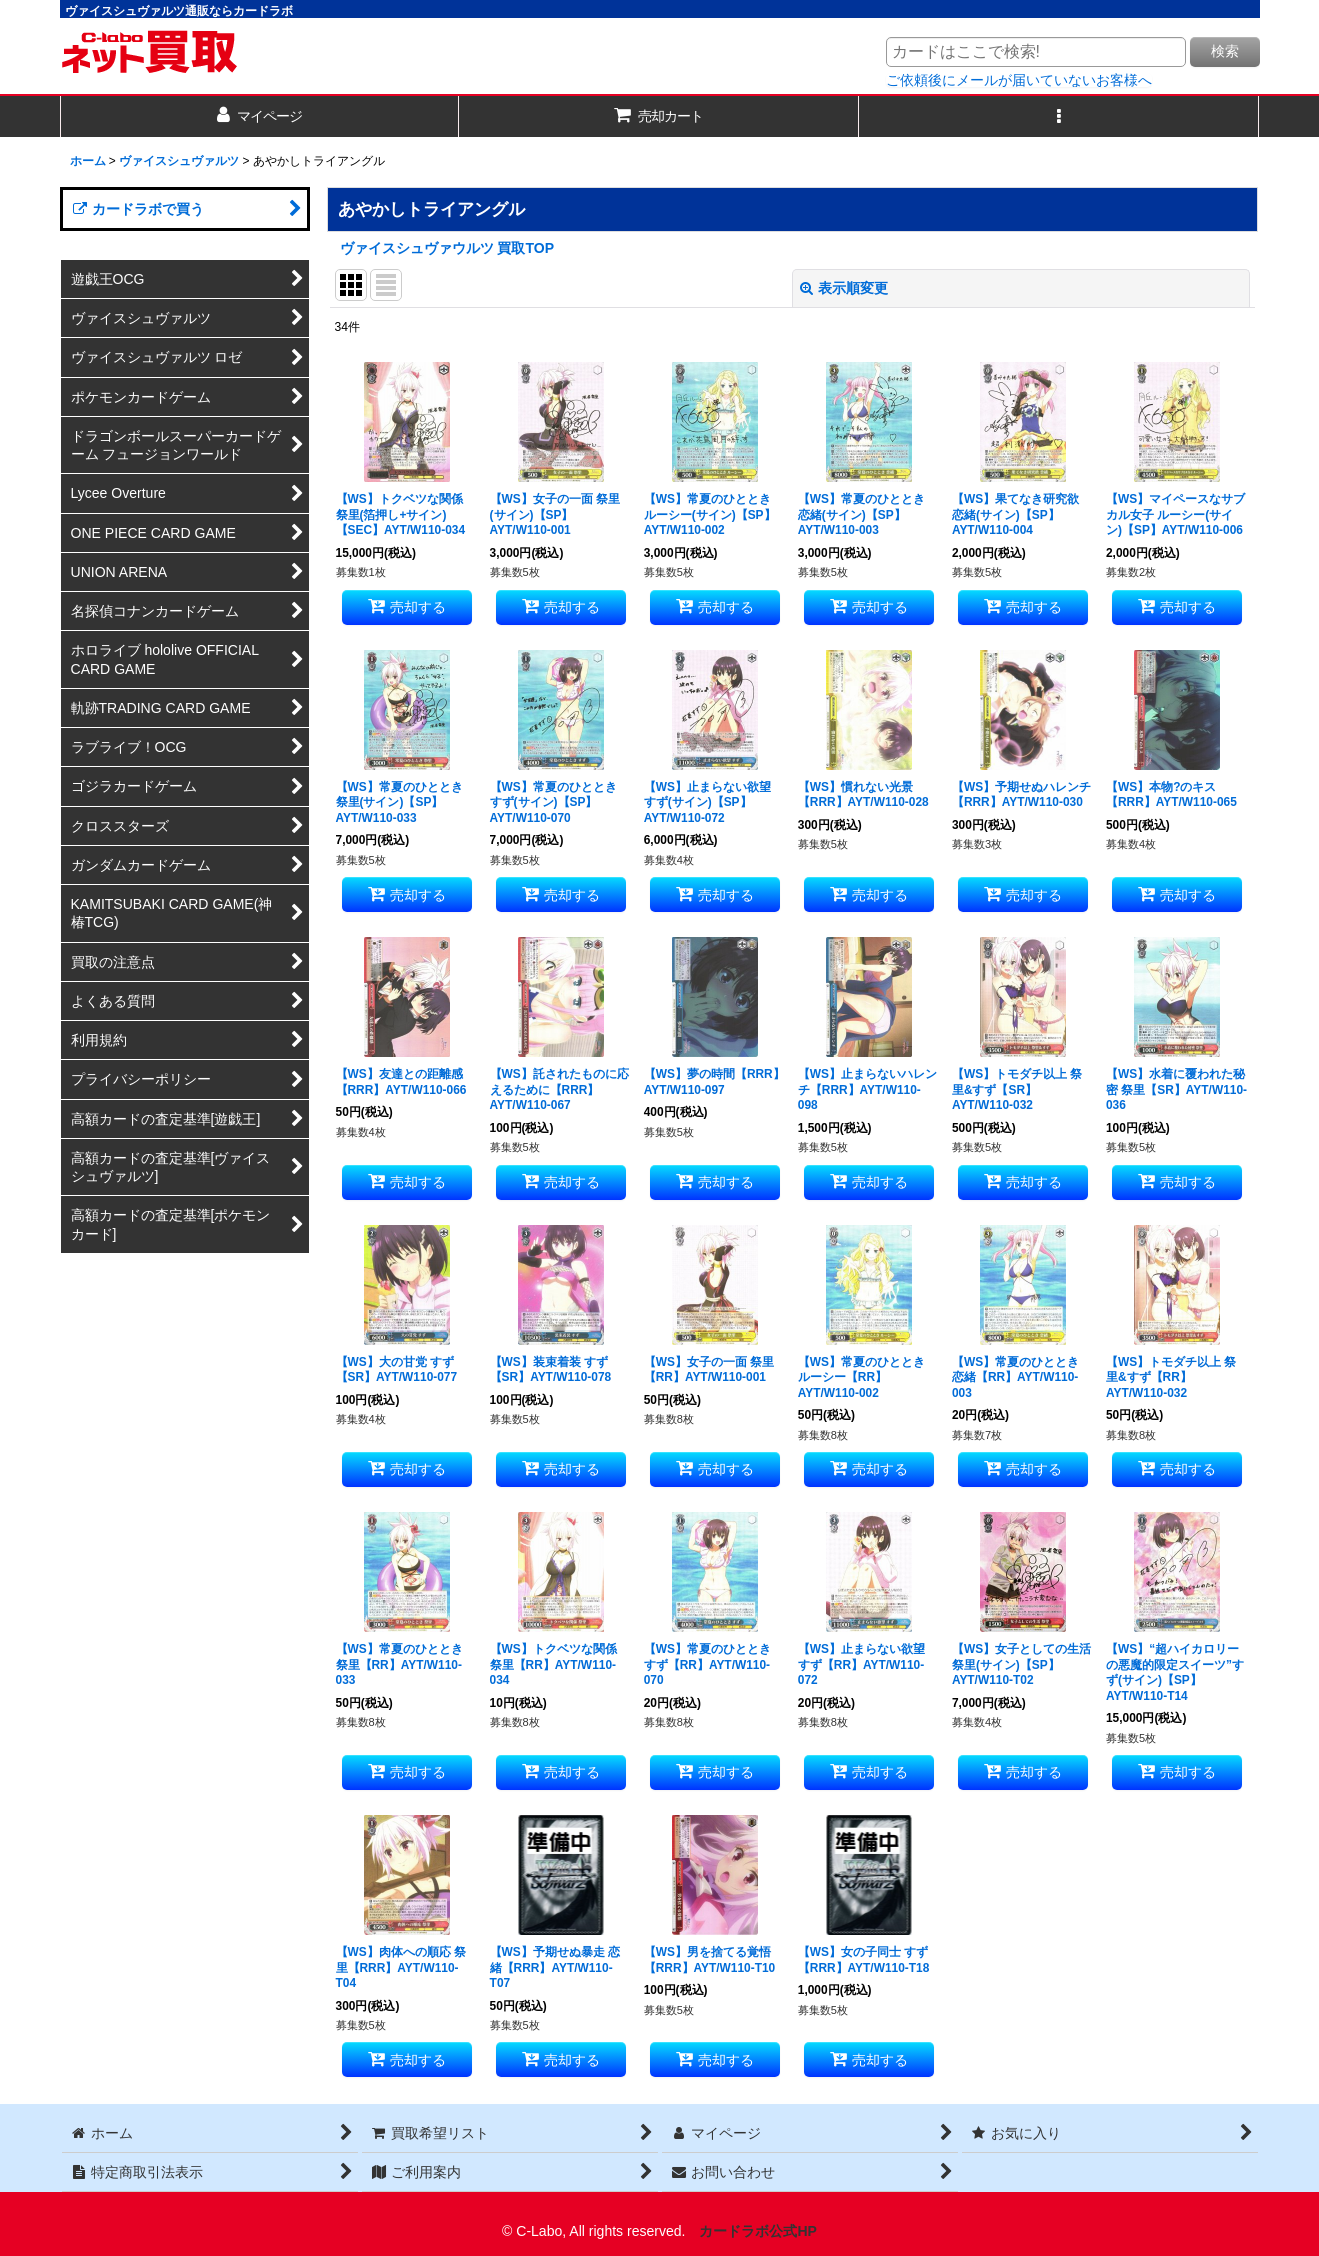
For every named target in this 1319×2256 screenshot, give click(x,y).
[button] (1059, 116)
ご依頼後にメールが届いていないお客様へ (1019, 80)
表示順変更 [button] (844, 288)
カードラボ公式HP (758, 2231)
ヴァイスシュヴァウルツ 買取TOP (447, 248)
